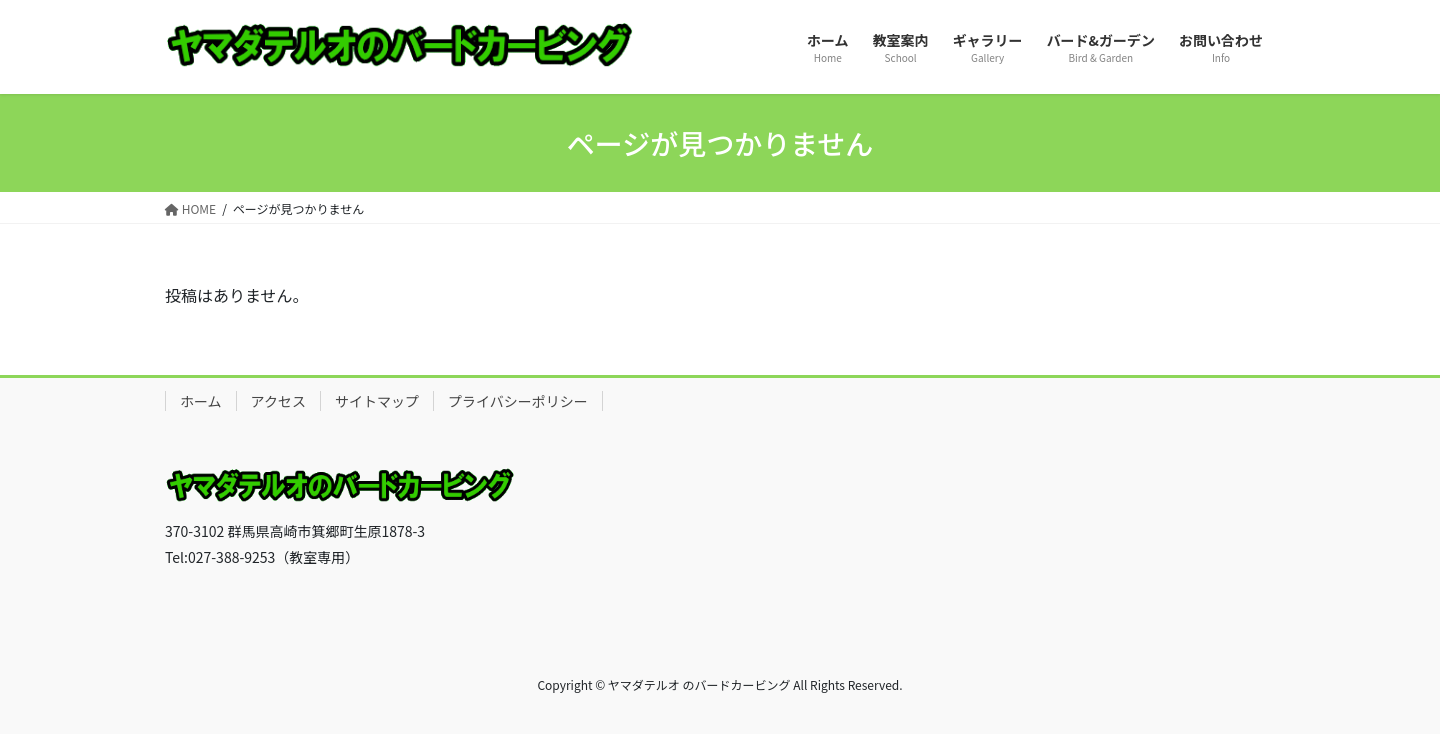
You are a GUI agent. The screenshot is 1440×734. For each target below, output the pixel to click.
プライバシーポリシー (518, 401)
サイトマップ (377, 401)
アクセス (278, 401)
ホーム (201, 401)
